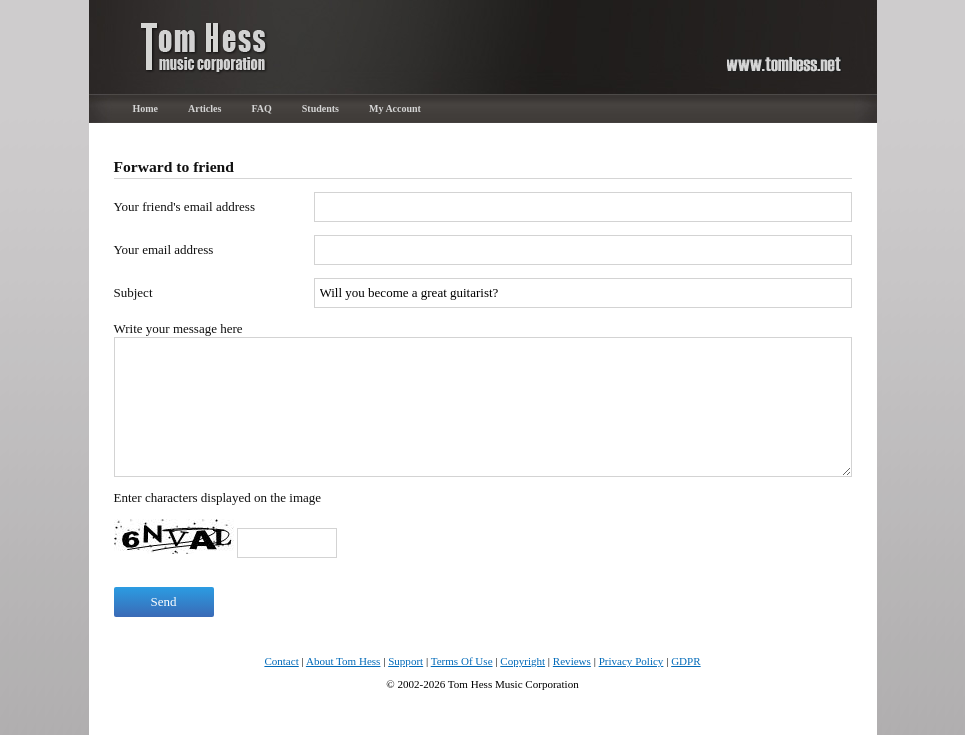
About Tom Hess (343, 661)
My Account (395, 108)
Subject (133, 292)
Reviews (572, 661)
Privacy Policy (631, 661)
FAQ (261, 108)
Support (405, 661)
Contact (281, 661)
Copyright (522, 661)
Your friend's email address (184, 206)
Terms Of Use (462, 661)
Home (146, 108)
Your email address (164, 249)
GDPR (685, 661)
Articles (204, 108)
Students (320, 108)
